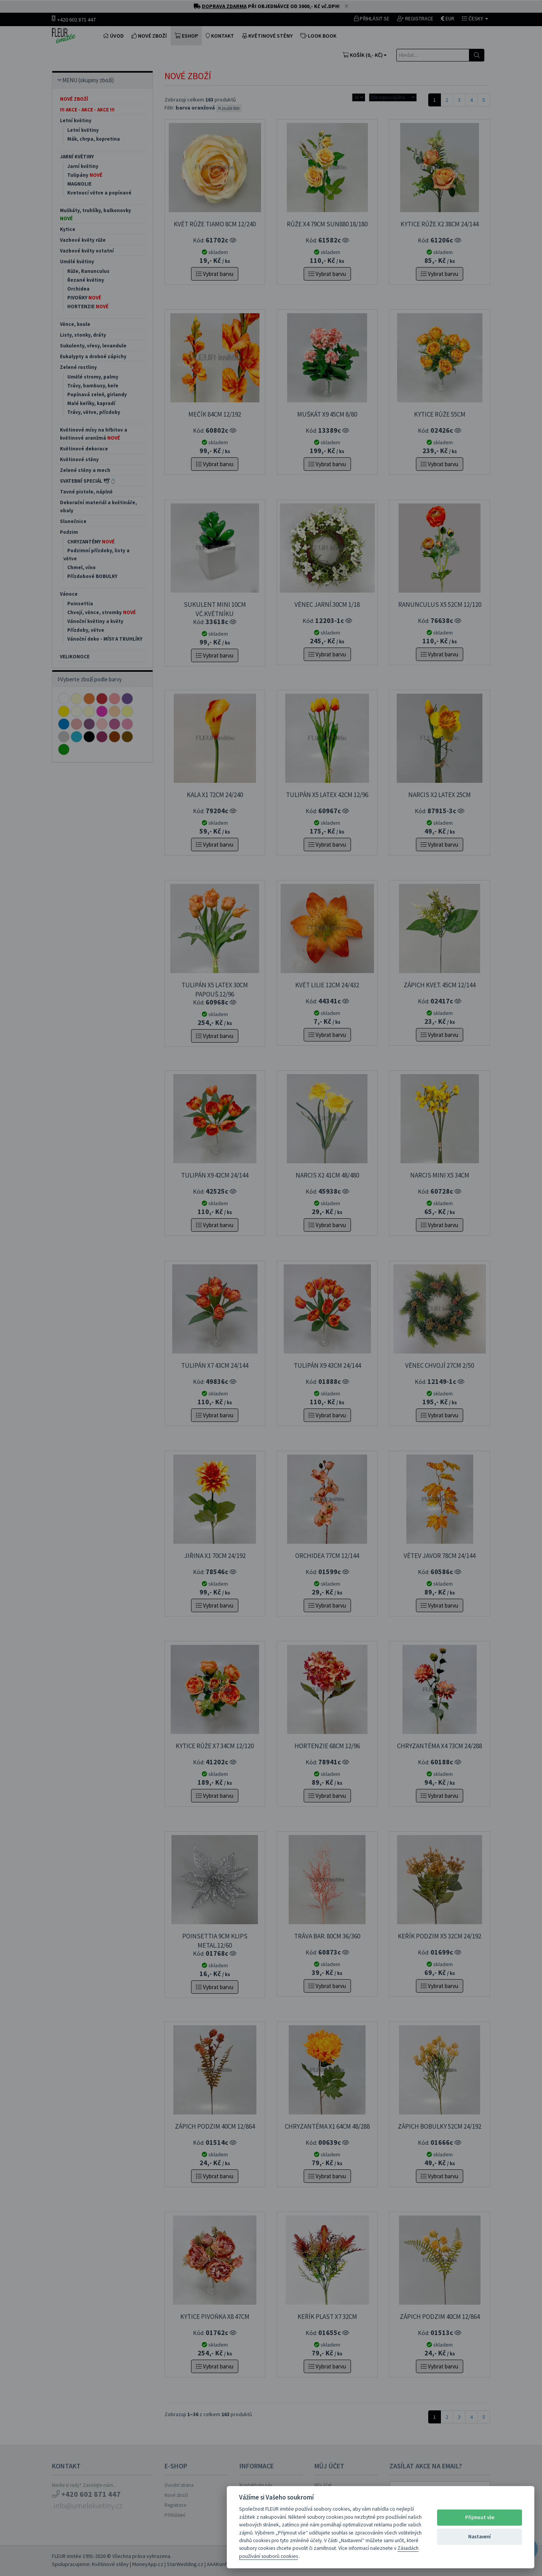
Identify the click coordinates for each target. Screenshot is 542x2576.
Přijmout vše (479, 2517)
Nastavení (479, 2536)
